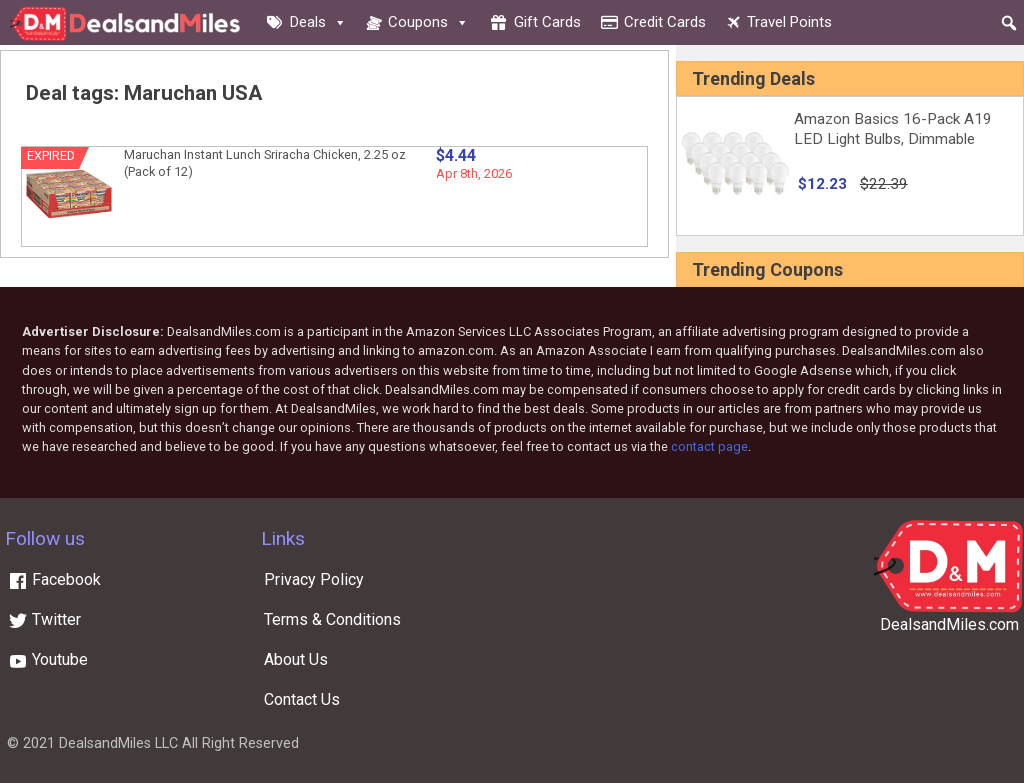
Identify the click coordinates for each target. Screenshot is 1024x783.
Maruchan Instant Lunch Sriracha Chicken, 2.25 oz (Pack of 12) (265, 163)
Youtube (48, 659)
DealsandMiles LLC (118, 743)
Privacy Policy (314, 579)
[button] (1009, 23)
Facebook (54, 579)
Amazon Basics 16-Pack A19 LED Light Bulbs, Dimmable (893, 129)
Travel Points (789, 22)
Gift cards (547, 22)
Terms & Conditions (332, 619)
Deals (318, 22)
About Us (296, 659)
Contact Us (302, 699)
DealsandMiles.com (949, 624)
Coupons (428, 22)
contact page (709, 446)
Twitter (44, 619)
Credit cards (665, 22)
